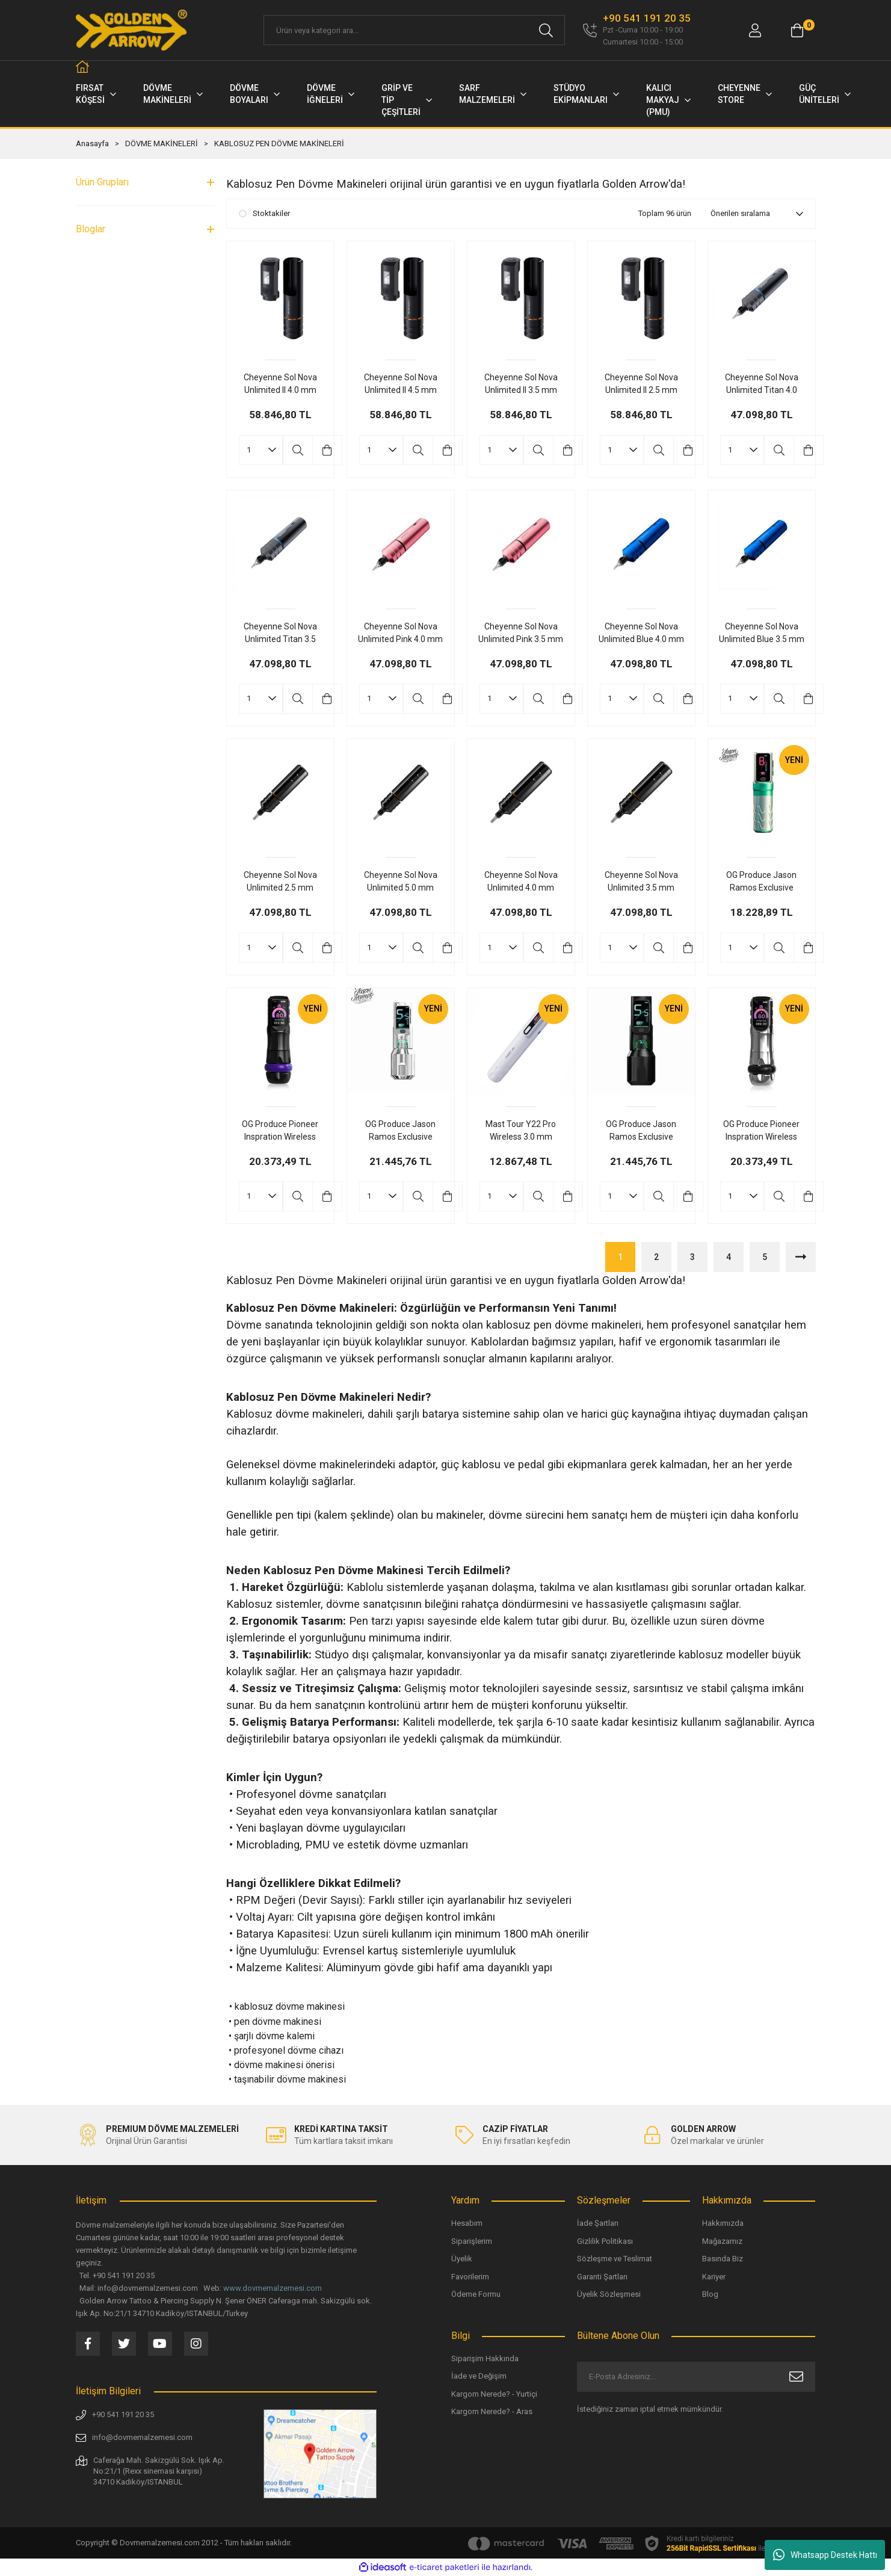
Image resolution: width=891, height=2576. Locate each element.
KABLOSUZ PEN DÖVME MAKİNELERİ (279, 143)
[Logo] (132, 30)
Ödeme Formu (476, 2294)
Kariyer (714, 2276)
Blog (710, 2294)
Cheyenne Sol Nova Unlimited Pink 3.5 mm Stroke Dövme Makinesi (520, 634)
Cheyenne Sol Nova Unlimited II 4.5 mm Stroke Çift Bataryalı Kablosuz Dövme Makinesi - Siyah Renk (400, 384)
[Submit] (796, 2377)
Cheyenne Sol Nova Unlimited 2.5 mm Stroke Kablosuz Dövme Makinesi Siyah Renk (280, 882)
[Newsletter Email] (696, 2377)
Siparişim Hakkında (485, 2358)
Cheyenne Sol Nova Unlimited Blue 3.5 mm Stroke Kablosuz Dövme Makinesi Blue (761, 634)
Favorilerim (470, 2276)
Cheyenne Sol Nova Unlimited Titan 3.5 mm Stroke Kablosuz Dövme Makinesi (280, 634)
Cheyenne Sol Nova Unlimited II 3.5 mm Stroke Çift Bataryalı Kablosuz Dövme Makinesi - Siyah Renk (520, 384)
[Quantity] (261, 450)
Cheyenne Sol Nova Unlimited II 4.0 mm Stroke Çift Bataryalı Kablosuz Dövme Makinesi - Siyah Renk (280, 384)
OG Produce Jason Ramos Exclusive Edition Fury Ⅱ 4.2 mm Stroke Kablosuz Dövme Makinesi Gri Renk (400, 1131)
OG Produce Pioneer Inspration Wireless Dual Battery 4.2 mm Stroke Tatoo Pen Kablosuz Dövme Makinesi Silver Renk (761, 1131)
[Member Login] (755, 30)
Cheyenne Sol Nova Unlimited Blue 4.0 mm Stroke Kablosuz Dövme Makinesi (641, 634)
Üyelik (461, 2258)
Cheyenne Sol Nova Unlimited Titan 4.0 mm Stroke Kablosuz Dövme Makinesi (761, 384)
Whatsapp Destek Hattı (825, 2555)
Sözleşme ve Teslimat (614, 2258)
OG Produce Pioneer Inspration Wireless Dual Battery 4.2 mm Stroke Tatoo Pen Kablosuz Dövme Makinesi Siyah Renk (280, 1131)
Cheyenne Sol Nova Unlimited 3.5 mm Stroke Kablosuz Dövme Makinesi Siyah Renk (641, 882)
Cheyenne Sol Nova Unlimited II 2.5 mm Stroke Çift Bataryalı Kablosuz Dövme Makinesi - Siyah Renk (641, 384)
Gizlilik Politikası (605, 2241)
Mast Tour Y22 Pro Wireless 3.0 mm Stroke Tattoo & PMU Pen (521, 1131)
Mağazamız (722, 2241)
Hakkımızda (723, 2223)
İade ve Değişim (479, 2375)
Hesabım (466, 2223)
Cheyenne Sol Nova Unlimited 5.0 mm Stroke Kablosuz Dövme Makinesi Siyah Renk (400, 882)
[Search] (414, 30)
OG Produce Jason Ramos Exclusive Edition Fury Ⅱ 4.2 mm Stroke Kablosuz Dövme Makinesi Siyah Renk (641, 1131)
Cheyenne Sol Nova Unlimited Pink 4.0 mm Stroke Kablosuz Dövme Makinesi (400, 634)
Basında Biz (722, 2258)
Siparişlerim (471, 2241)
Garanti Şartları (602, 2276)
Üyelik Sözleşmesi (609, 2294)
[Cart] (797, 30)
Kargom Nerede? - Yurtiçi (494, 2393)
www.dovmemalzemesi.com (272, 2288)
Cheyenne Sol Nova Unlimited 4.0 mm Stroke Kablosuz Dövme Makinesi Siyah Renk (521, 882)
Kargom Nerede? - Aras (491, 2411)
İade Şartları (597, 2223)
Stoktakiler (271, 213)
